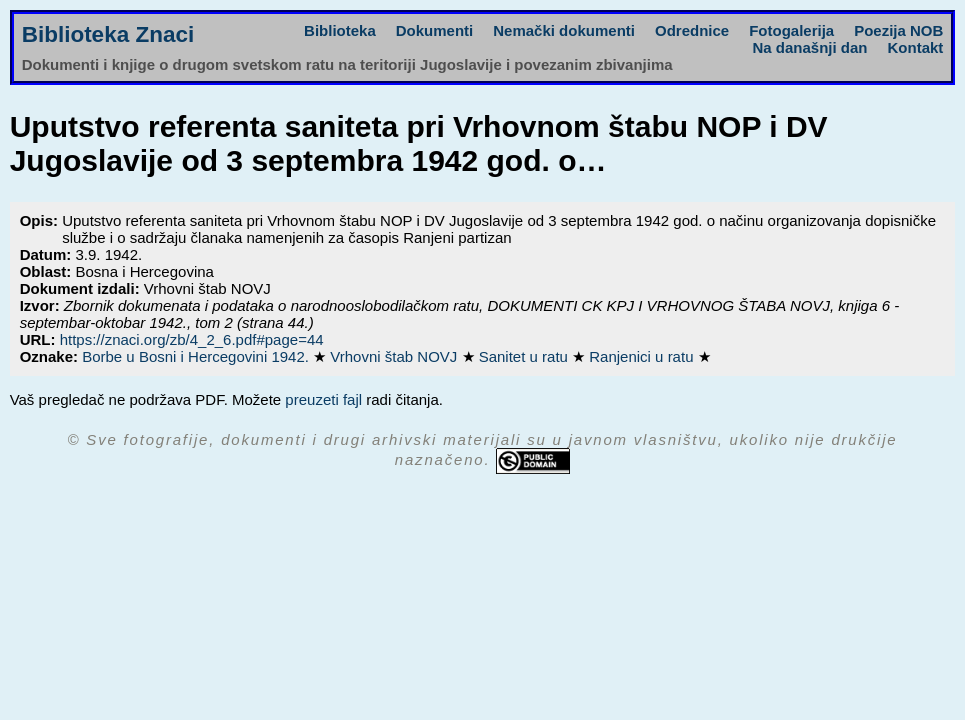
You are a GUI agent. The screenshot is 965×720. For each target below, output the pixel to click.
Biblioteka (340, 30)
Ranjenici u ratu (643, 356)
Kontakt (916, 47)
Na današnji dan (809, 47)
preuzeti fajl (323, 399)
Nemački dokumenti (564, 30)
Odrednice (692, 30)
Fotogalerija (791, 30)
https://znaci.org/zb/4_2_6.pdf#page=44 (192, 339)
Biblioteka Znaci (108, 34)
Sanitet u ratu (525, 356)
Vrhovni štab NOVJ (395, 356)
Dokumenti (435, 30)
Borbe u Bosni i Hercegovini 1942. (197, 356)
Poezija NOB (898, 30)
